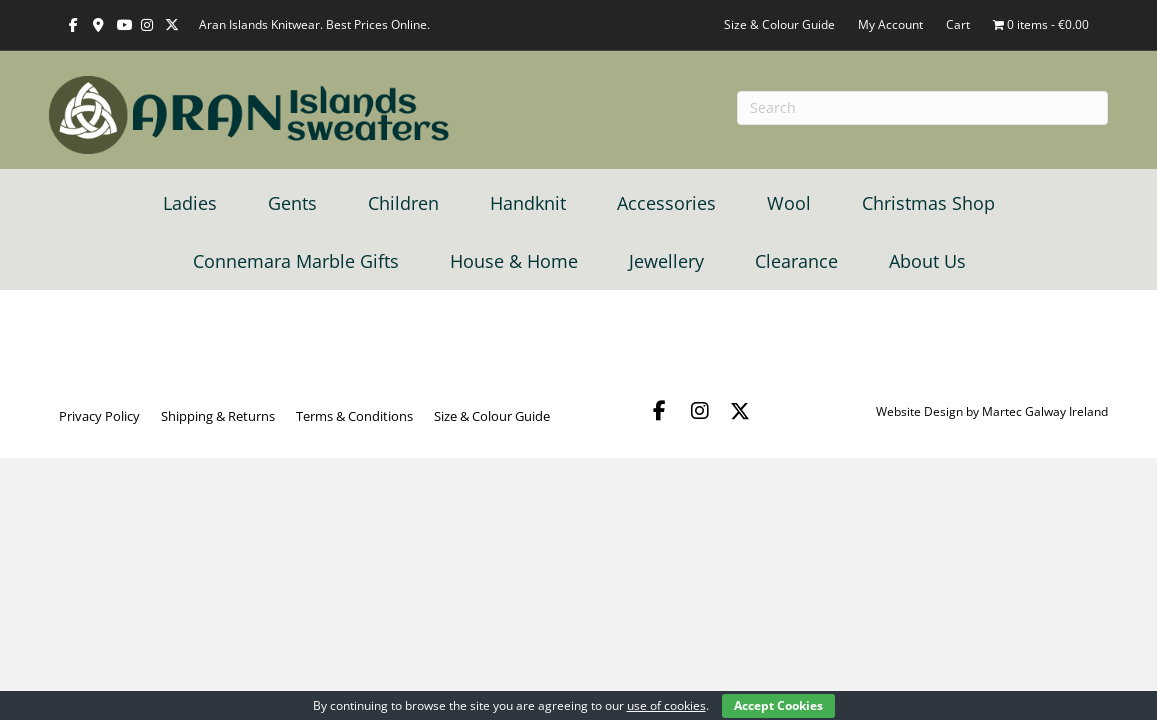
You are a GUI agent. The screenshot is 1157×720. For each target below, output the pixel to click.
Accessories (666, 203)
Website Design (919, 411)
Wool (789, 203)
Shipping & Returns (218, 416)
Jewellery (666, 261)
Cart (958, 24)
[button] (660, 411)
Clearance (796, 261)
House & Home (514, 261)
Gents (292, 203)
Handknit (528, 203)
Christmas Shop (928, 203)
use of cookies (666, 705)
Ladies (190, 203)
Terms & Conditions (354, 416)
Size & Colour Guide (779, 24)
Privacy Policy (99, 416)
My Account (890, 24)
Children (403, 203)
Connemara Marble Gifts (296, 261)
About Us (927, 261)
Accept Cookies (778, 705)
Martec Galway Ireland (1045, 411)
